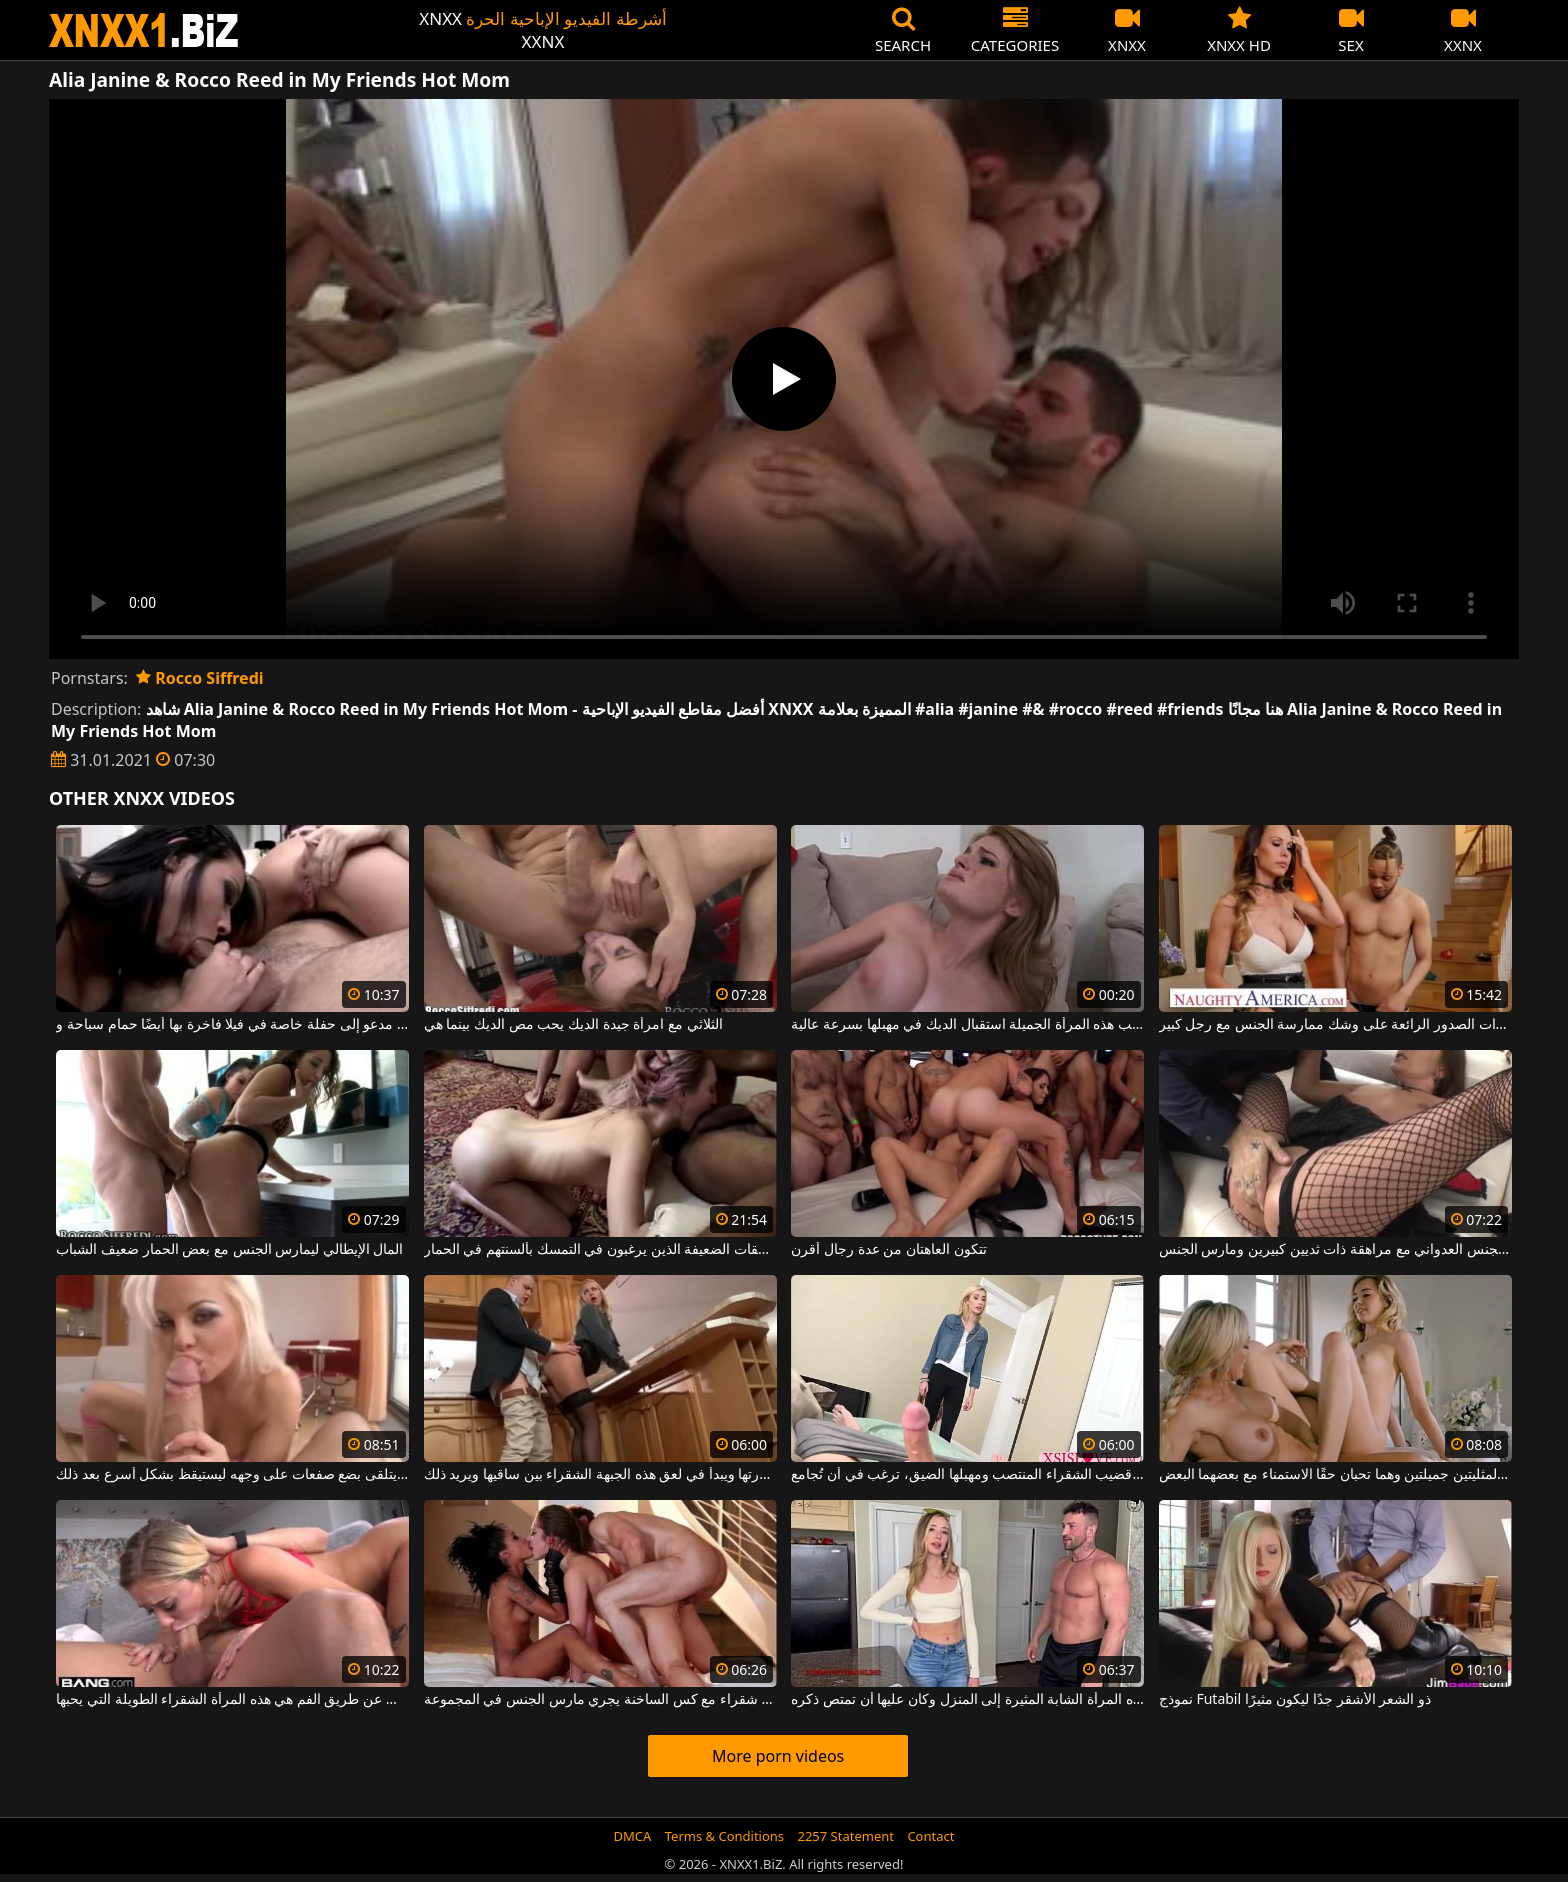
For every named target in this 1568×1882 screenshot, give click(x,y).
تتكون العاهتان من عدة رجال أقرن (888, 1250)
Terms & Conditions (724, 1836)
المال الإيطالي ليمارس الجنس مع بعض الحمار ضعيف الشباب (229, 1250)
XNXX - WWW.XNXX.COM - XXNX (144, 30)
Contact (930, 1836)
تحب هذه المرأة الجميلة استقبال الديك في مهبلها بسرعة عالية (967, 1025)
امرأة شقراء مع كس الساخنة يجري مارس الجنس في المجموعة (600, 1700)
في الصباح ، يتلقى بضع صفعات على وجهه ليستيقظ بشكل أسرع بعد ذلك (232, 1475)
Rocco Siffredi (200, 678)
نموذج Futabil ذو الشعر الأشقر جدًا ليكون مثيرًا (1295, 1700)
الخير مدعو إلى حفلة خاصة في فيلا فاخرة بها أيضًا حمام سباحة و (232, 1025)
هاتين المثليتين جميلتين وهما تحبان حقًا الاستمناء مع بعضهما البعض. (1335, 1475)
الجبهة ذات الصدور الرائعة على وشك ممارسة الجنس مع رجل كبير (1335, 1025)
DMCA (633, 1836)
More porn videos (778, 1756)
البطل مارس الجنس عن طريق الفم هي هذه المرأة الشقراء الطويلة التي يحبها (232, 1700)
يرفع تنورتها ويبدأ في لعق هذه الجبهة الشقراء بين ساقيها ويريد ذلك (600, 1475)
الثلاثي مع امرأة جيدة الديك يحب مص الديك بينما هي (573, 1025)
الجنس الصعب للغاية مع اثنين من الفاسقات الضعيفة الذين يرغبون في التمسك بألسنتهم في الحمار (600, 1250)
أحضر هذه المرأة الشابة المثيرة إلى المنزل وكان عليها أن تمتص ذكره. (967, 1700)
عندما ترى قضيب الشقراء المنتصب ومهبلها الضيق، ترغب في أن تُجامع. (967, 1475)
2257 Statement (845, 1836)
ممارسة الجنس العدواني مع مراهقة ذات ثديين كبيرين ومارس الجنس (1335, 1250)
